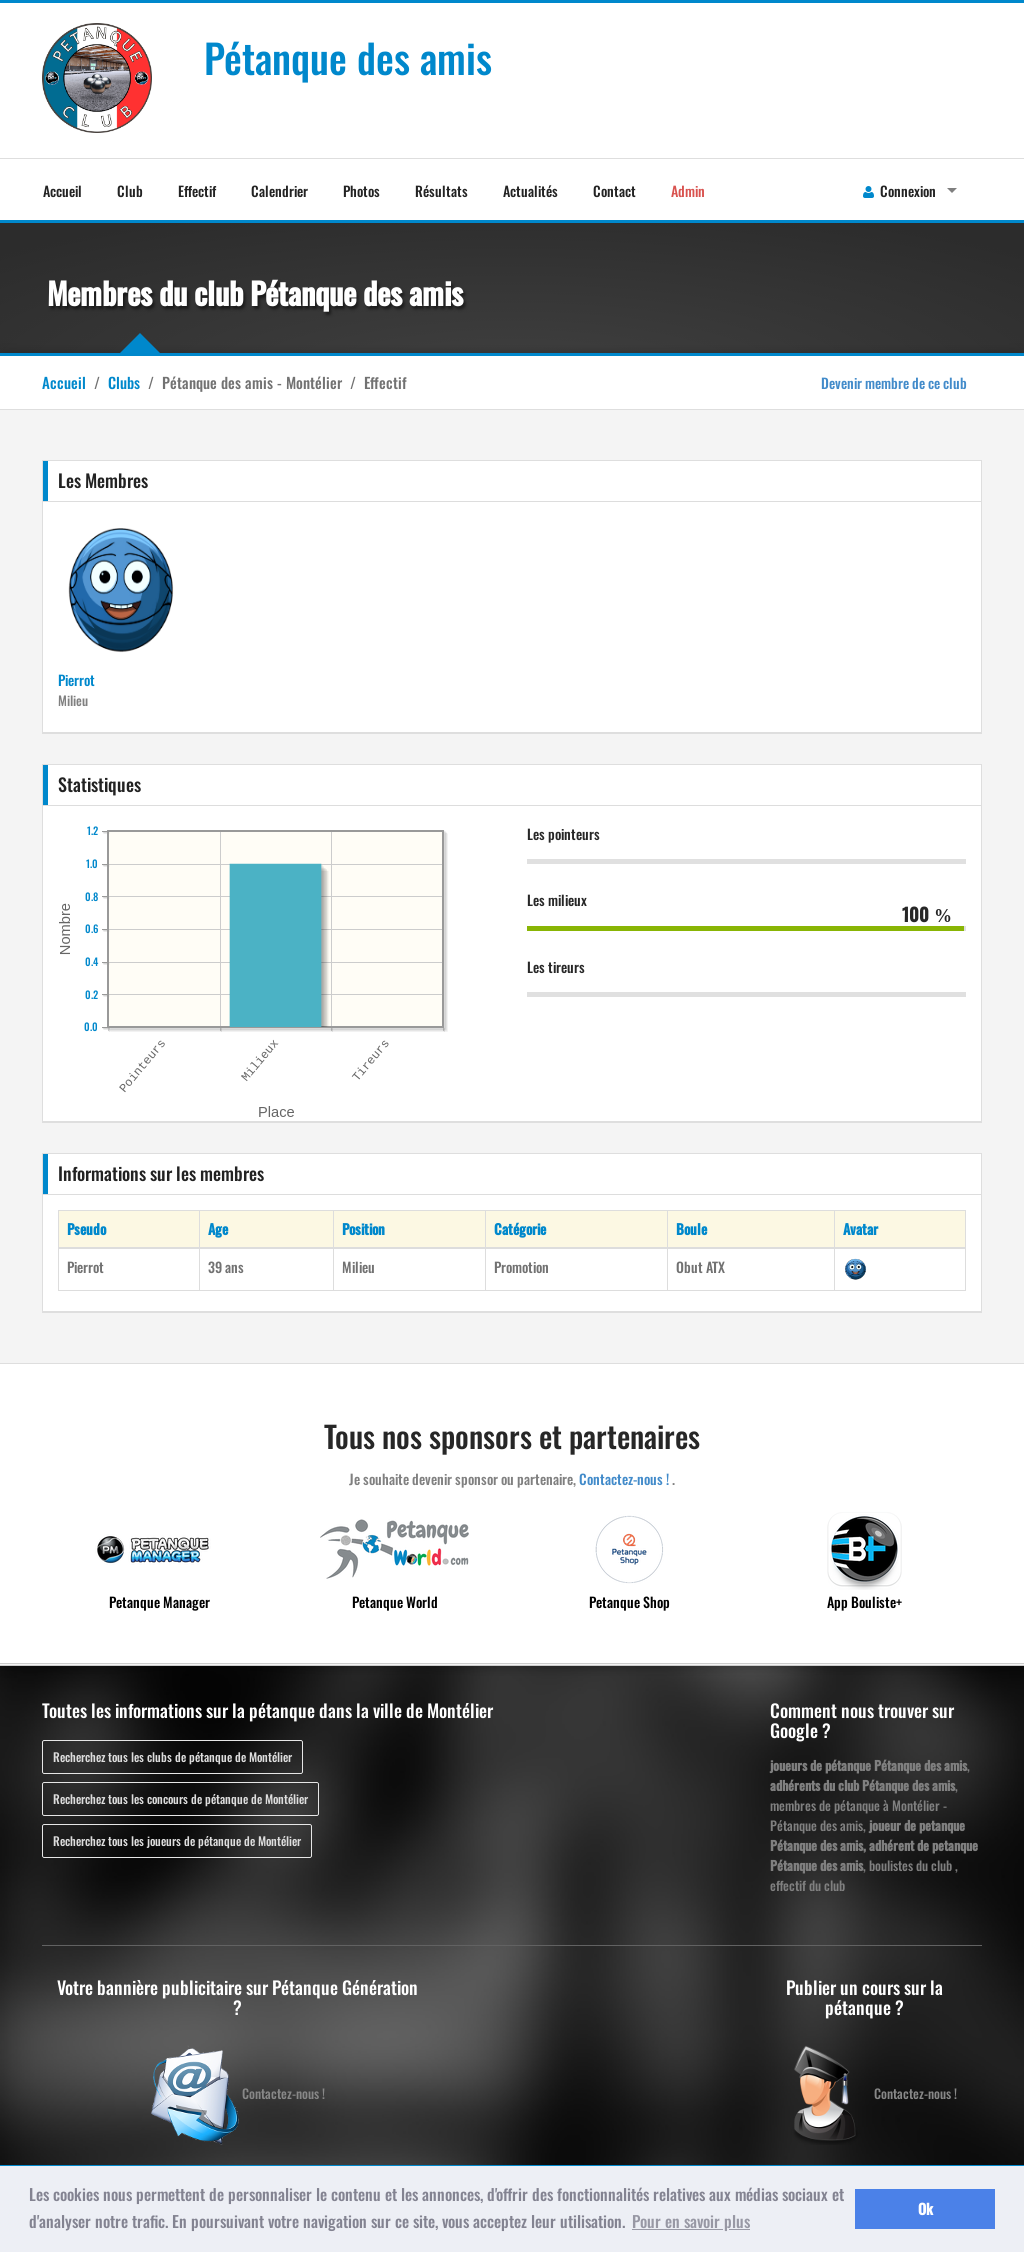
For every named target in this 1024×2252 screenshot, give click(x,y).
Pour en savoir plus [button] (691, 2221)
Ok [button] (925, 2208)
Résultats (441, 190)
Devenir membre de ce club (894, 382)
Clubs (124, 382)
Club (130, 190)
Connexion (899, 190)
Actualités (530, 190)
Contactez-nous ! (624, 1478)
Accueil (62, 190)
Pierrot (76, 679)
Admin (688, 190)
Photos (361, 190)
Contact (614, 190)
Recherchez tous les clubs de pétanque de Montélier (172, 1756)
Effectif (197, 190)
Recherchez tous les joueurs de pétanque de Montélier (177, 1840)
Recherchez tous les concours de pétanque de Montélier (180, 1798)
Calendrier (279, 190)
